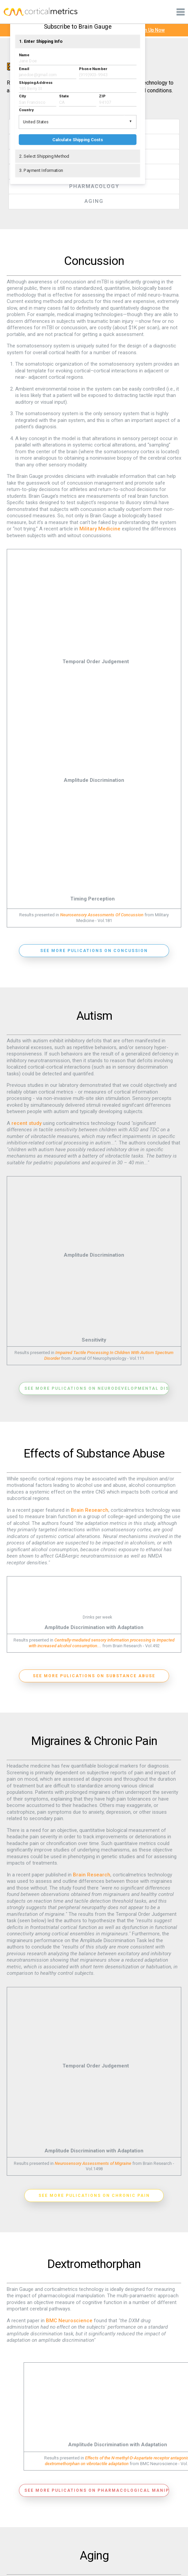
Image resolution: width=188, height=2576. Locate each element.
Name (24, 55)
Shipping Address (36, 82)
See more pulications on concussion (94, 950)
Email (24, 68)
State (64, 96)
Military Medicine (99, 529)
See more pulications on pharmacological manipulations (96, 2489)
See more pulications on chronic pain (94, 2194)
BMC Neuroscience (69, 2320)
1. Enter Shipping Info (40, 41)
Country (26, 110)
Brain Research (89, 1509)
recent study (26, 1123)
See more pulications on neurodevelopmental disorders (96, 1387)
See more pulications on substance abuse (94, 1675)
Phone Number (93, 68)
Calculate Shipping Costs (77, 139)
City (22, 96)
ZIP (102, 96)
